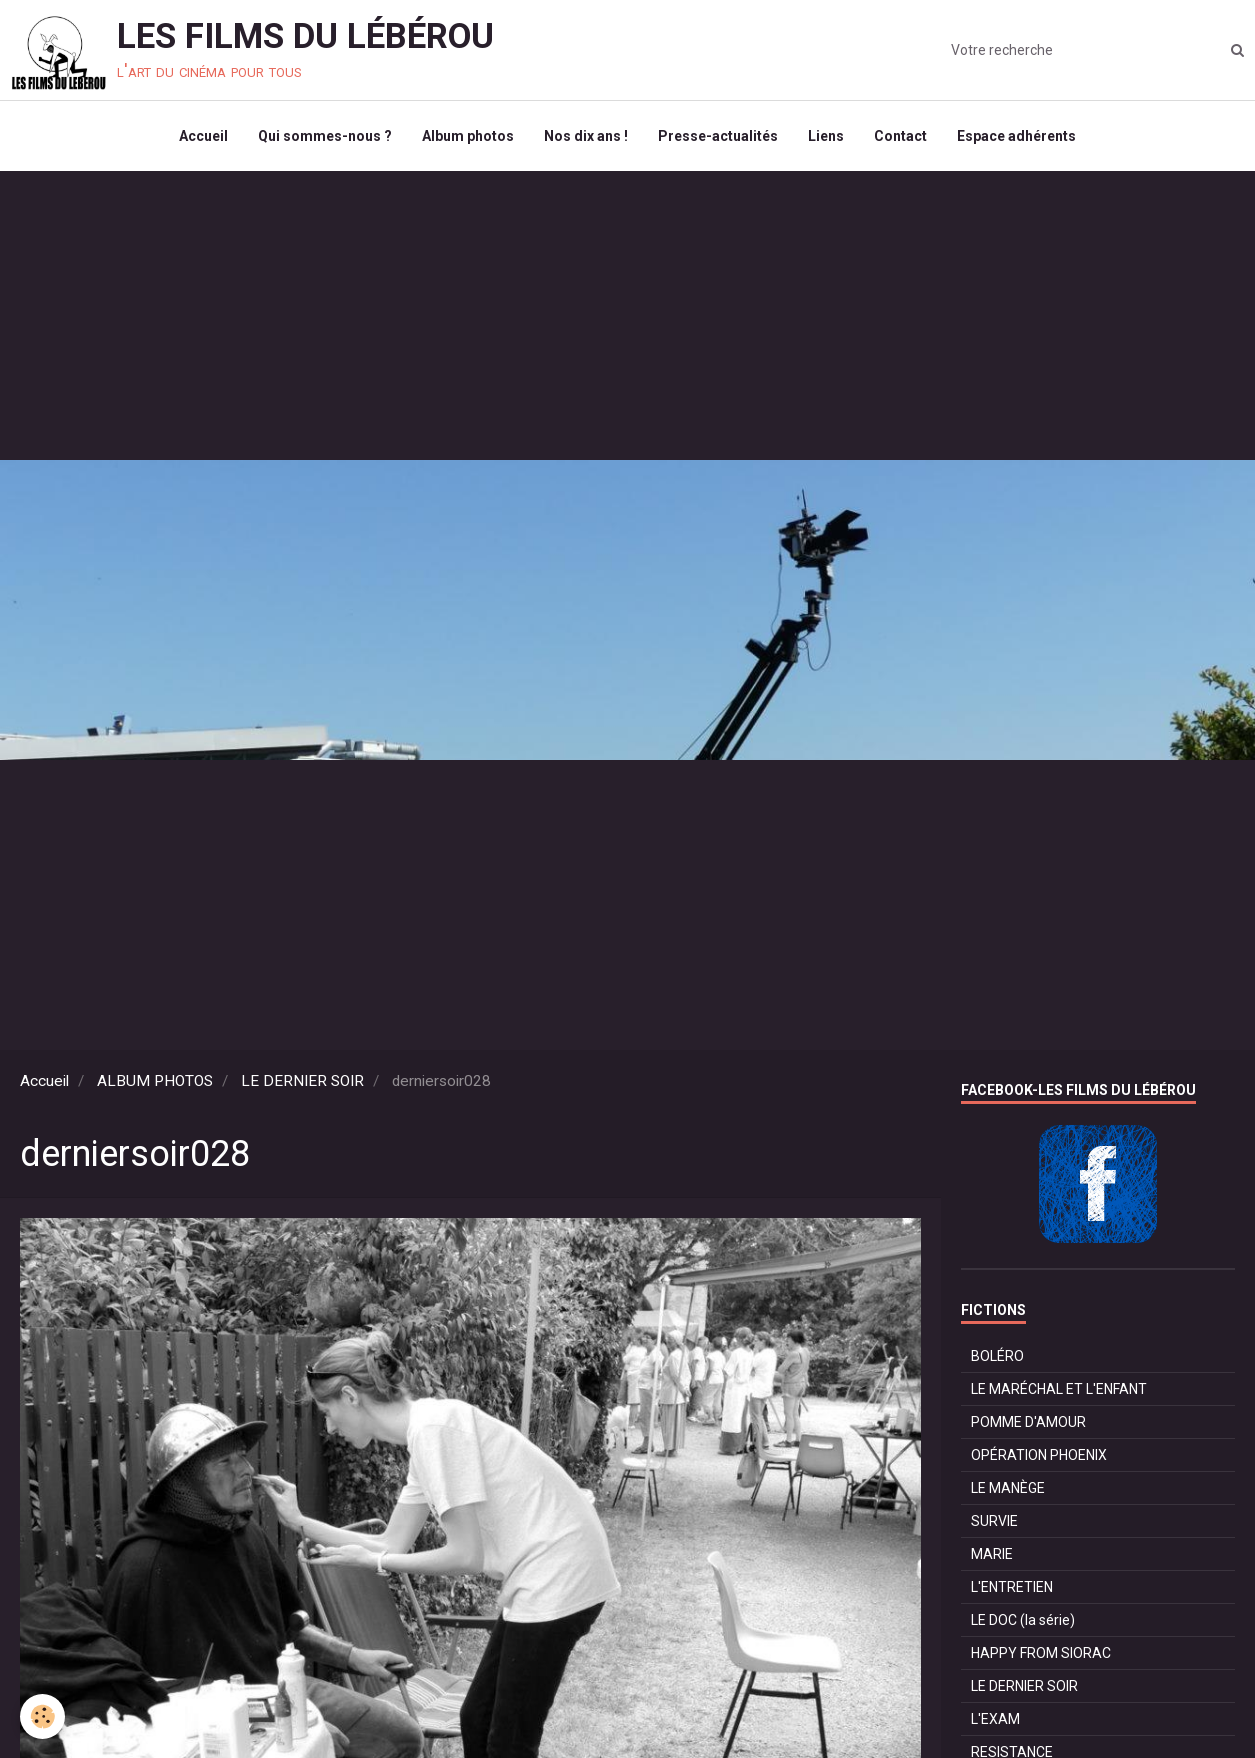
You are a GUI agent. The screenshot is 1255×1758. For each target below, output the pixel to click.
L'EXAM (995, 1719)
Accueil (203, 136)
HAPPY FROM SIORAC (1041, 1653)
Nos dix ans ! (586, 136)
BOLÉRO (997, 1356)
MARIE (992, 1554)
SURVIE (994, 1521)
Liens (826, 136)
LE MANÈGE (1008, 1488)
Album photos (468, 136)
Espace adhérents (1016, 136)
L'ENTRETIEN (1012, 1587)
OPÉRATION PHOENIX (1039, 1455)
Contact (900, 136)
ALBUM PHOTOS (155, 1081)
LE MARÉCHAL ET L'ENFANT (1059, 1389)
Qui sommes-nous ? (325, 136)
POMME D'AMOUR (1028, 1422)
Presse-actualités (718, 136)
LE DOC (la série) (1023, 1620)
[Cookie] (42, 1716)
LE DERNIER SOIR (302, 1081)
